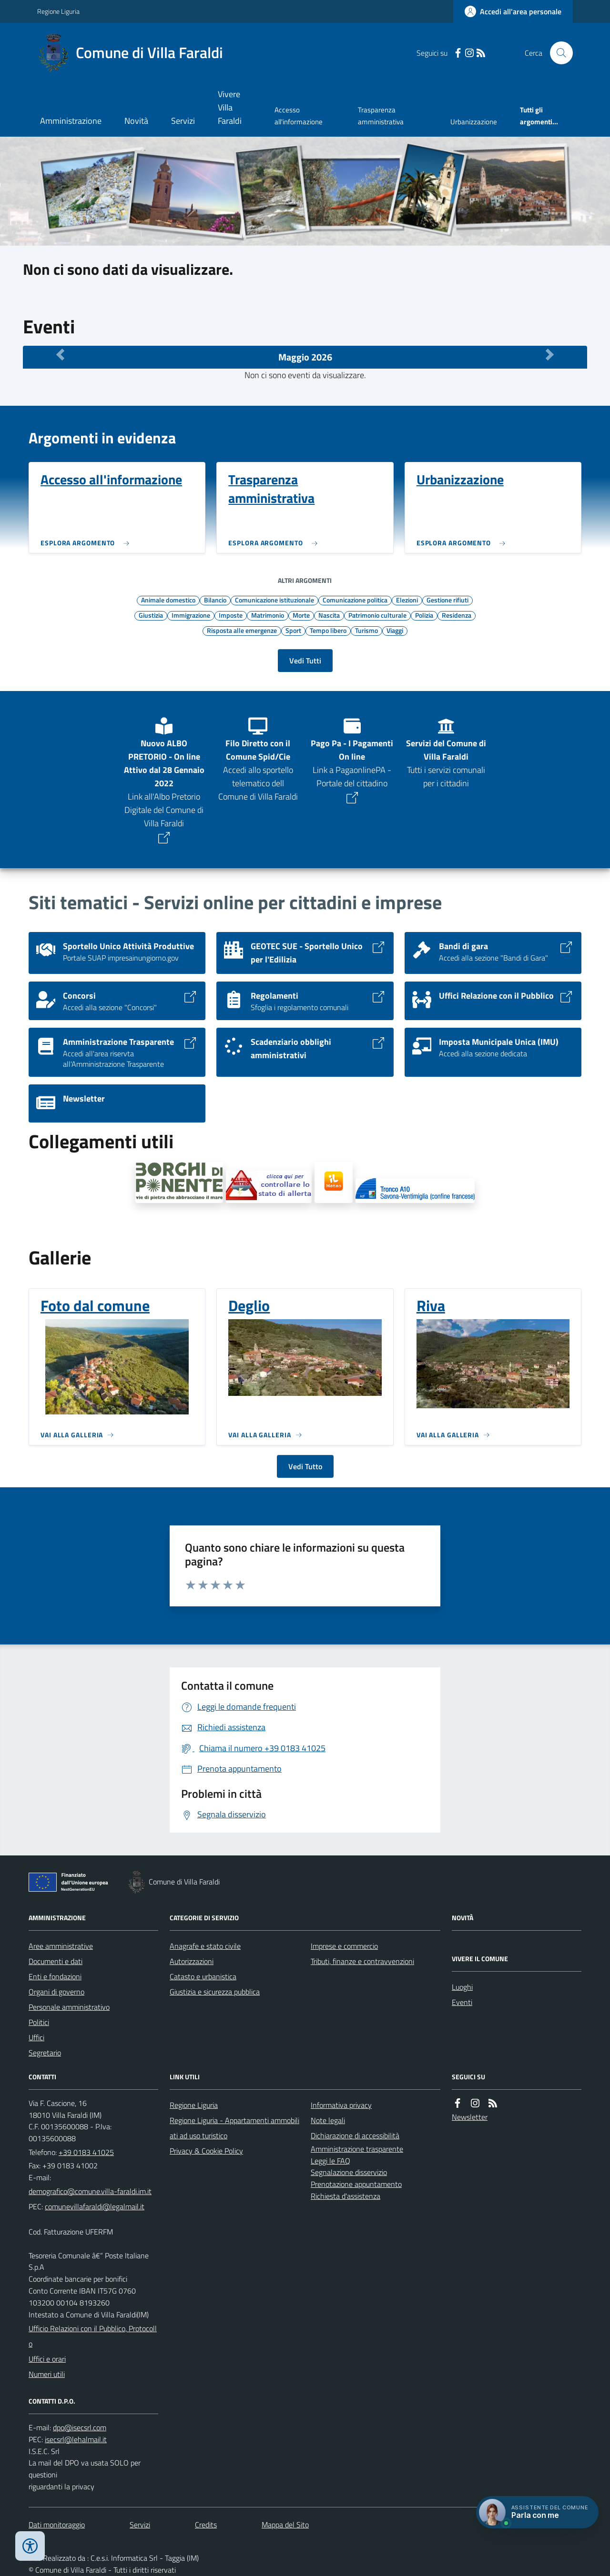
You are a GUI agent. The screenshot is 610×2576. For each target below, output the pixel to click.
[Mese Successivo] (550, 355)
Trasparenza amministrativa (381, 115)
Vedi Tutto (305, 1466)
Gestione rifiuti (447, 599)
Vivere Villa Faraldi (230, 107)
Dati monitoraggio (57, 2524)
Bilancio (215, 599)
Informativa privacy (341, 2105)
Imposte (231, 615)
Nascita (329, 615)
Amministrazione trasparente (357, 2149)
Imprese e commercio (344, 1946)
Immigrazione (191, 615)
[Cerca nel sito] (557, 52)
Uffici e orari (47, 2359)
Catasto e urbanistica (203, 1976)
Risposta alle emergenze (242, 630)
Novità (136, 120)
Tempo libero (328, 630)
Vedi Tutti (305, 660)
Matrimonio (267, 615)
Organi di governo (56, 1991)
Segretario (45, 2052)
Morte (301, 615)
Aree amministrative (61, 1946)
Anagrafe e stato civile (205, 1946)
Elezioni (407, 599)
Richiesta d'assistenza (345, 2196)
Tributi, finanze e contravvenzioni (362, 1961)
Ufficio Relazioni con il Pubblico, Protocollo (93, 2336)
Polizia (424, 615)
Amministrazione (71, 120)
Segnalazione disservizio (349, 2172)
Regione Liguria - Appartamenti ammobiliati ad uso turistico (234, 2128)
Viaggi (394, 630)
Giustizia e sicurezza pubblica (215, 1991)
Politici (39, 2022)
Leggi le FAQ (330, 2160)
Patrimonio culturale (377, 615)
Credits (206, 2524)
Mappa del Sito (285, 2524)
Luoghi (462, 1987)
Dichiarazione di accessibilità (355, 2135)
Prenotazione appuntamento (356, 2184)
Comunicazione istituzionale (274, 599)
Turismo (366, 630)
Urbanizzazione (473, 121)
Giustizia (151, 615)
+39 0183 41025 (86, 2152)
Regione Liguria (58, 11)
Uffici (36, 2037)
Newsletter (470, 2117)
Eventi (462, 2002)
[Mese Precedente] (60, 355)
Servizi (183, 120)
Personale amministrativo (69, 2007)
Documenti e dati (55, 1961)
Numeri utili (47, 2374)
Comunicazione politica (355, 599)
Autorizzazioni (192, 1961)
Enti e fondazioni (55, 1976)
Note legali (328, 2120)
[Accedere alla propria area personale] (513, 11)
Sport (293, 630)
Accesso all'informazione (298, 115)
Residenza (456, 615)
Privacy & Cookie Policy (206, 2150)
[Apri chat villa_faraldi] (537, 2512)
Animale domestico (168, 599)
